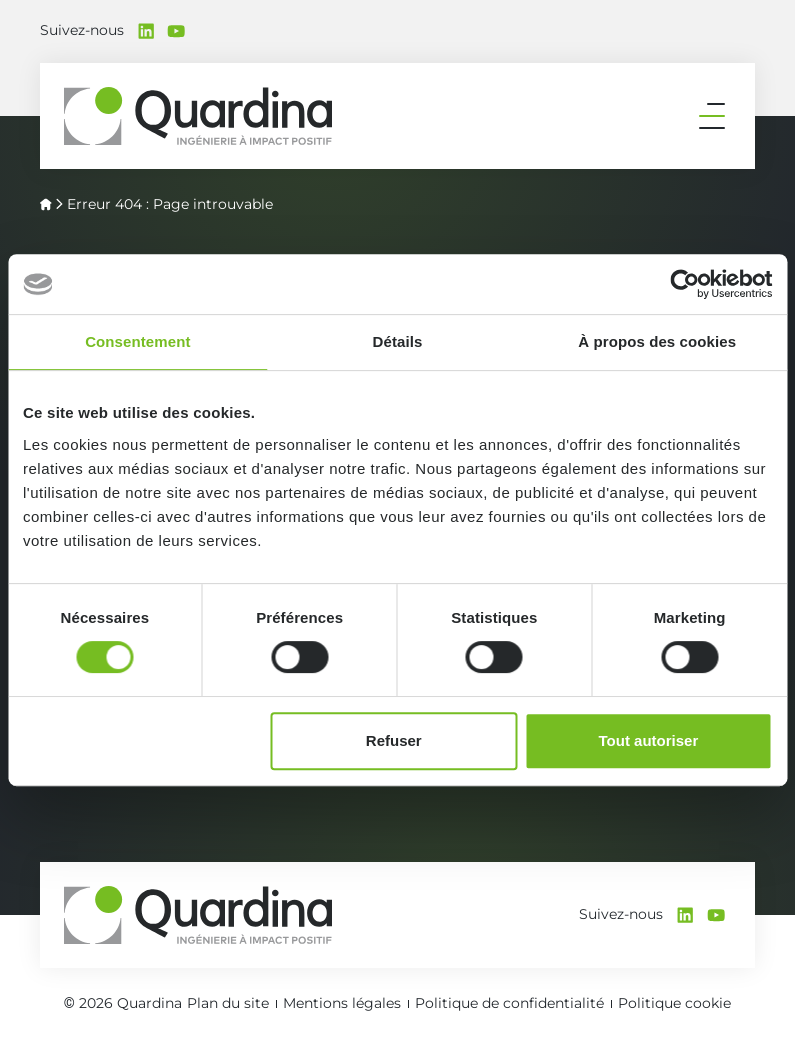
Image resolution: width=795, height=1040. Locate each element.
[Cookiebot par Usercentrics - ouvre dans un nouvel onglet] (684, 284)
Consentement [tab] (137, 341)
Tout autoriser (649, 740)
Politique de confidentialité (509, 1003)
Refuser (394, 740)
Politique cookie (674, 1003)
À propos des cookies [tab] (657, 341)
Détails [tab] (398, 341)
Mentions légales (342, 1003)
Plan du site (228, 1003)
